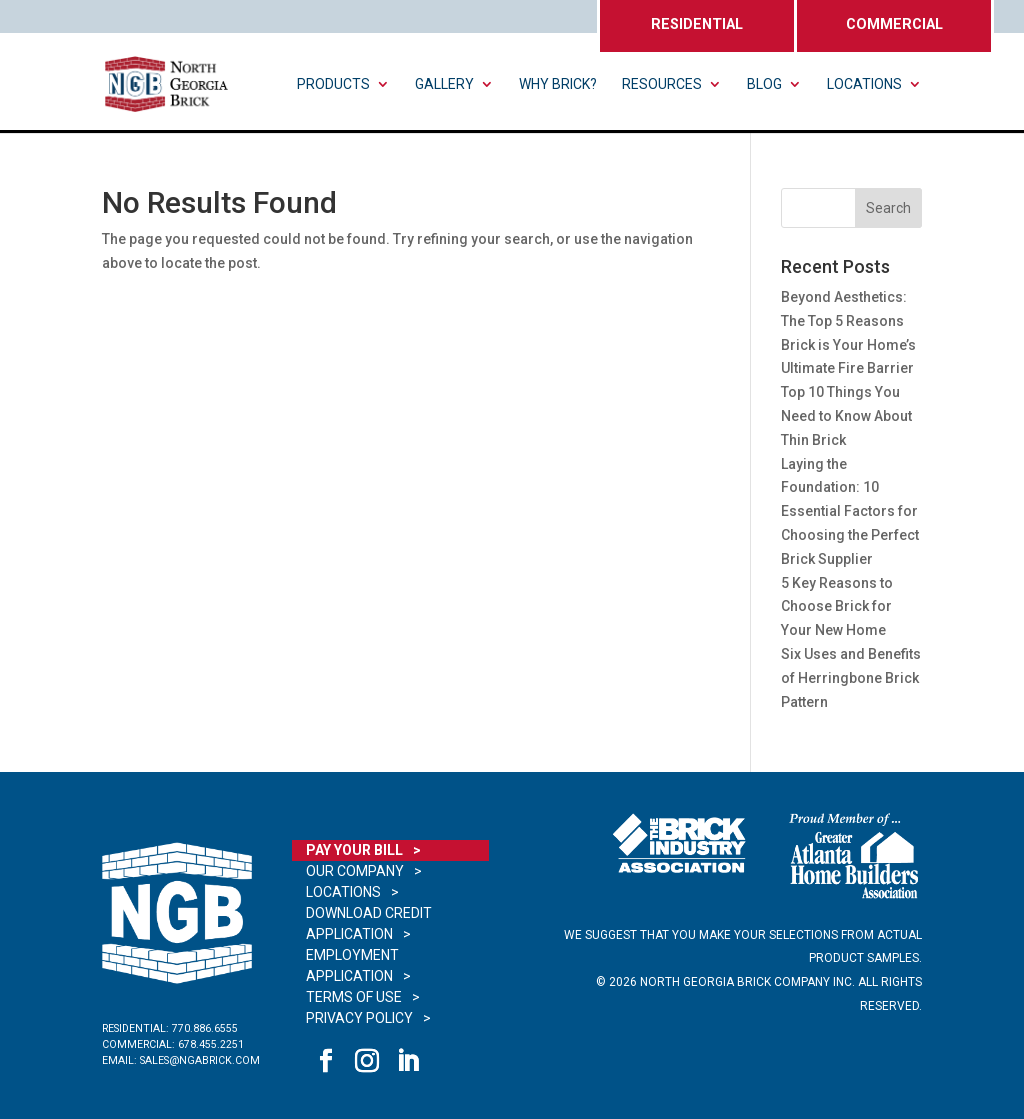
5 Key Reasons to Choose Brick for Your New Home (837, 607)
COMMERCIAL (894, 24)
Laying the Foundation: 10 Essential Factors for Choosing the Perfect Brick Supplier (850, 511)
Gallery (444, 84)
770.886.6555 (205, 1028)
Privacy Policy (359, 1018)
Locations (864, 84)
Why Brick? (558, 84)
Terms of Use (354, 997)
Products (333, 84)
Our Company (355, 871)
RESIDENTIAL (697, 24)
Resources (662, 84)
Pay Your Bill (354, 850)
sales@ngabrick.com (200, 1060)
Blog (764, 84)
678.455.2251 (211, 1044)
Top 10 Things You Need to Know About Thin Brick (846, 416)
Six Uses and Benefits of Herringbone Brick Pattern (851, 678)
